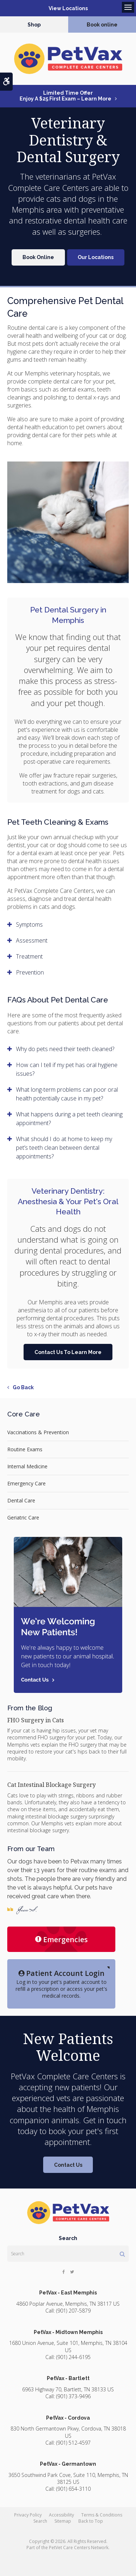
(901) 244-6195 (73, 2357)
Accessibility (61, 2515)
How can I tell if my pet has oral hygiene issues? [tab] (67, 1069)
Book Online (38, 257)
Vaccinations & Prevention (38, 1432)
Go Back (23, 1387)
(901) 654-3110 (73, 2488)
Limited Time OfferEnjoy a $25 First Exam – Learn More (65, 96)
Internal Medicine (27, 1466)
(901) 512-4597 (73, 2442)
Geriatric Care (23, 1517)
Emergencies (61, 1939)
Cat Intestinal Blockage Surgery (51, 1785)
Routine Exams (24, 1449)
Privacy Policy (28, 2515)
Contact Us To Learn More (68, 1352)
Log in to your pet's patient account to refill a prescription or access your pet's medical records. (61, 1983)
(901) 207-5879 (73, 2310)
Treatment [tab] (29, 956)
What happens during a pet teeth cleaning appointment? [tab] (69, 1118)
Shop (34, 25)
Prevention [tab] (30, 972)
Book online (102, 25)
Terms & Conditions (101, 2515)
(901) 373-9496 (73, 2396)
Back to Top (90, 2521)
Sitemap (62, 2521)
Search (40, 2521)
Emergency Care (26, 1483)
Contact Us (68, 2165)
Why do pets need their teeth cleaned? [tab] (65, 1049)
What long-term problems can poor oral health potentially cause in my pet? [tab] (67, 1094)
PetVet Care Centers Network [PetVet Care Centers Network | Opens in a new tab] (78, 2547)
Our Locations (96, 257)
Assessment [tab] (32, 940)
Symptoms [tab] (29, 924)
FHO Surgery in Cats (35, 1720)
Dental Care (21, 1500)
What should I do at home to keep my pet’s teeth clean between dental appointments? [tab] (64, 1147)
